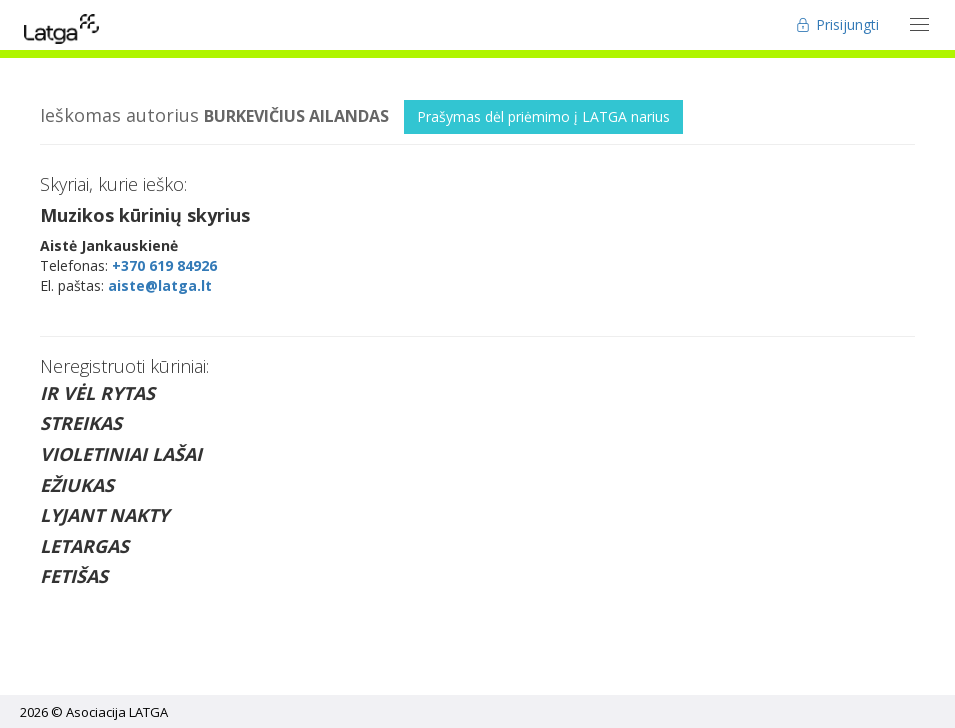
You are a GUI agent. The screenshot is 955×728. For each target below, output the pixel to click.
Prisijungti (837, 24)
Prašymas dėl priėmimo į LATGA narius (543, 116)
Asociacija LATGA (117, 712)
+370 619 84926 (164, 265)
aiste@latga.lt (160, 285)
